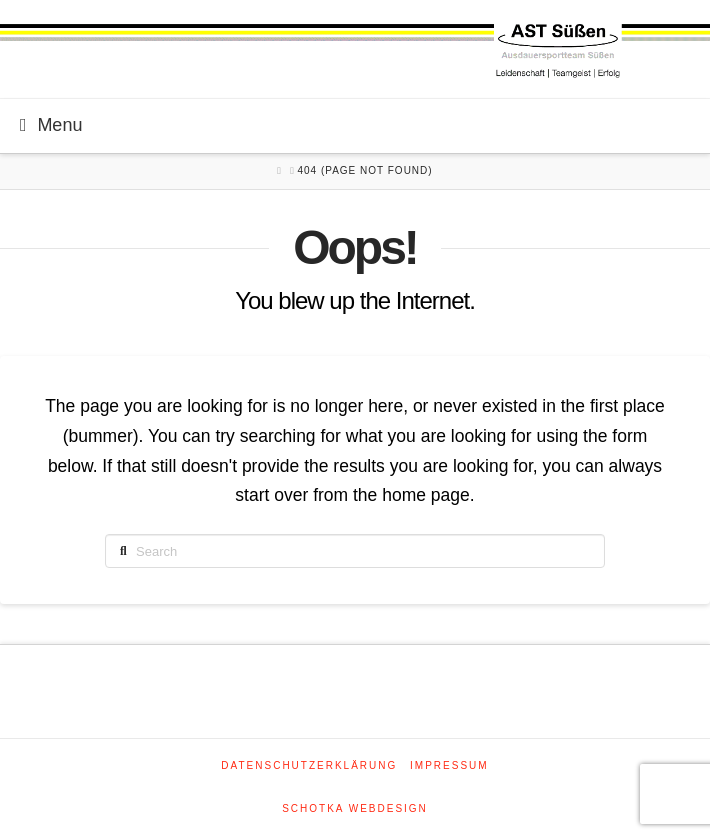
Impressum (449, 765)
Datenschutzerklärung (309, 765)
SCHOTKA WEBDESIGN (355, 808)
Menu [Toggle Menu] (51, 125)
